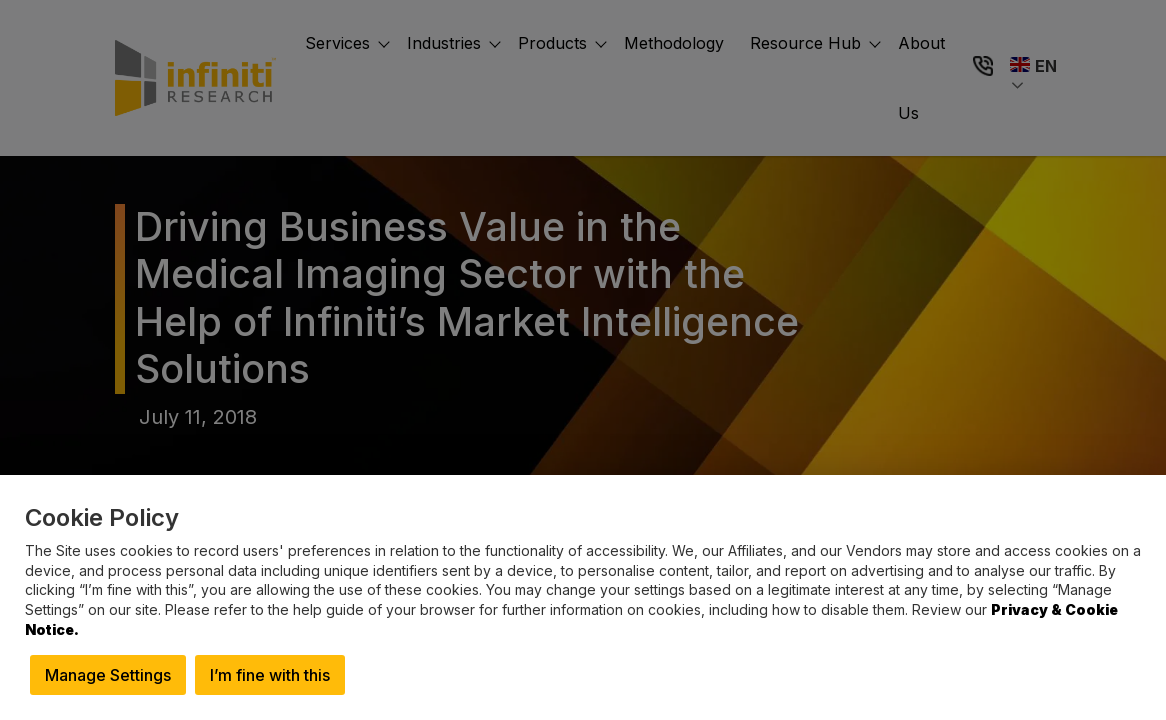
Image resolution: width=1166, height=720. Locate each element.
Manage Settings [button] (108, 675)
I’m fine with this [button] (270, 675)
